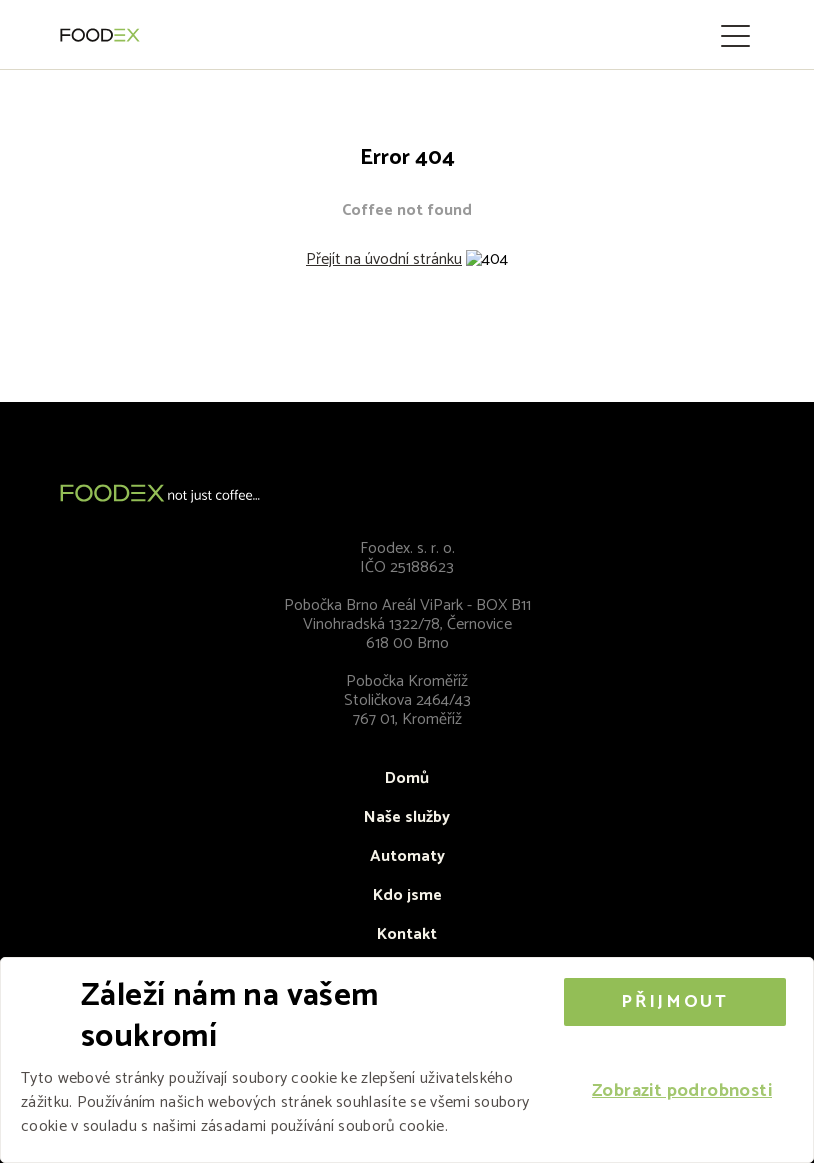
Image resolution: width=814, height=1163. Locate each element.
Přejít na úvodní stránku (384, 259)
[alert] (407, 1060)
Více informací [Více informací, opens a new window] (501, 1126)
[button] (682, 1091)
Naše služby (407, 817)
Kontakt (407, 934)
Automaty (407, 856)
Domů (407, 778)
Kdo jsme (407, 895)
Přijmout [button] (675, 1002)
